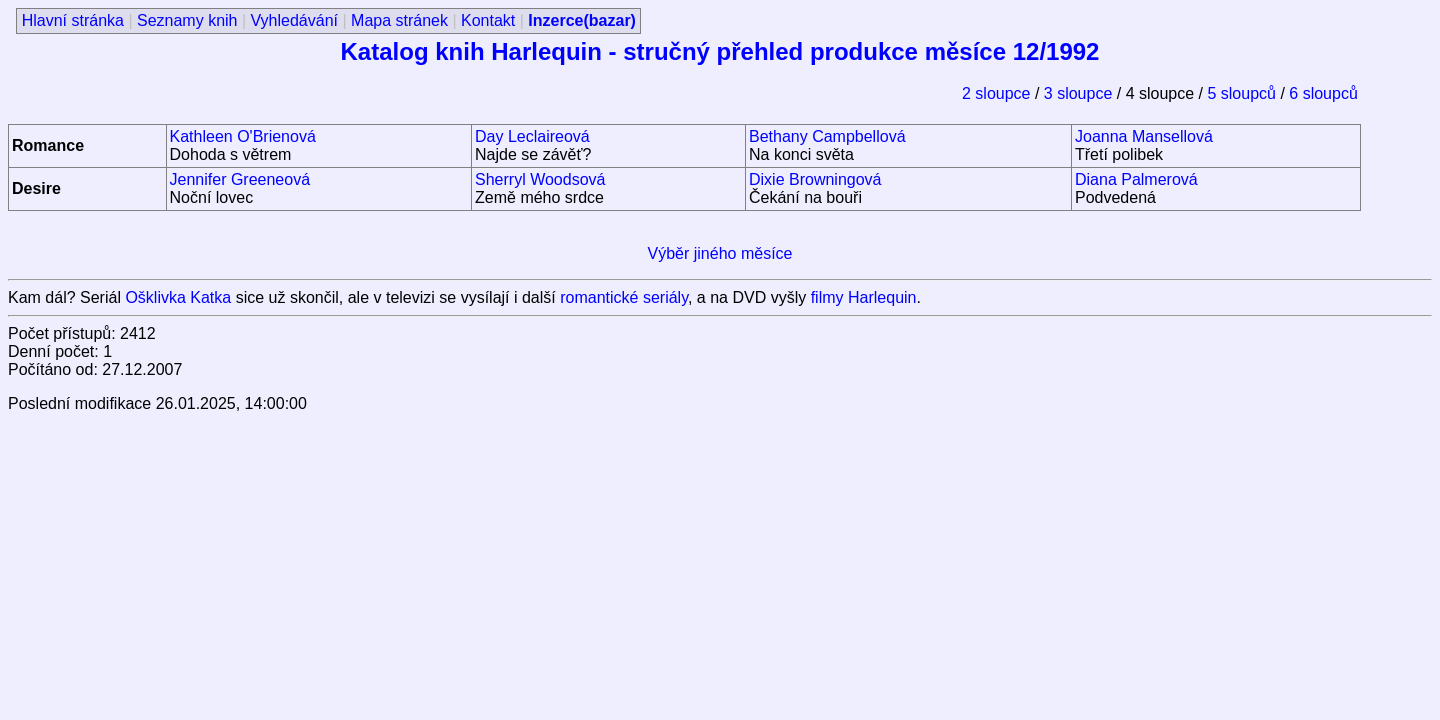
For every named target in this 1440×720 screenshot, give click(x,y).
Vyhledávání (294, 20)
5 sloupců (1243, 93)
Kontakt (488, 20)
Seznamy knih (187, 20)
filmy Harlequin (864, 297)
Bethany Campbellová (827, 136)
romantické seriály (624, 297)
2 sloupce (998, 93)
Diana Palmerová (1136, 179)
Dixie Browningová (815, 179)
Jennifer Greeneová (240, 179)
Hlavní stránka (73, 20)
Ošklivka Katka (178, 297)
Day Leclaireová (532, 136)
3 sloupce (1080, 93)
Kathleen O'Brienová (243, 136)
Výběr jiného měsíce (720, 253)
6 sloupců (1323, 93)
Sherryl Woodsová (540, 179)
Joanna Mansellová (1144, 136)
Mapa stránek (399, 20)
